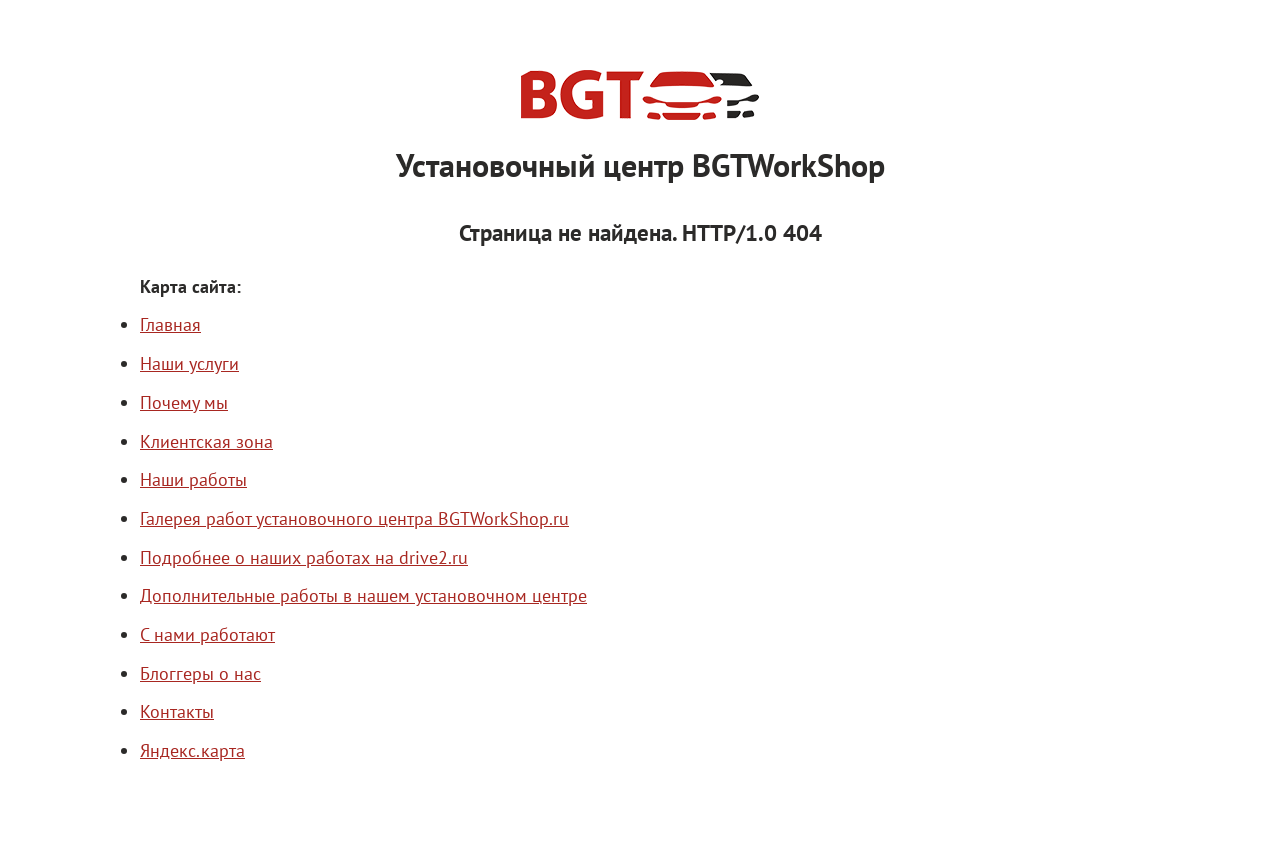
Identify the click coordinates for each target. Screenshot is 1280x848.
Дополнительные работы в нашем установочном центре (363, 595)
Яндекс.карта (192, 750)
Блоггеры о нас (200, 673)
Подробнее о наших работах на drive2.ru (304, 557)
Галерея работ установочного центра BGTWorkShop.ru (354, 518)
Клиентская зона (206, 441)
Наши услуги (189, 363)
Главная (170, 324)
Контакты (177, 711)
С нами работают (207, 634)
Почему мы (184, 402)
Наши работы (193, 479)
